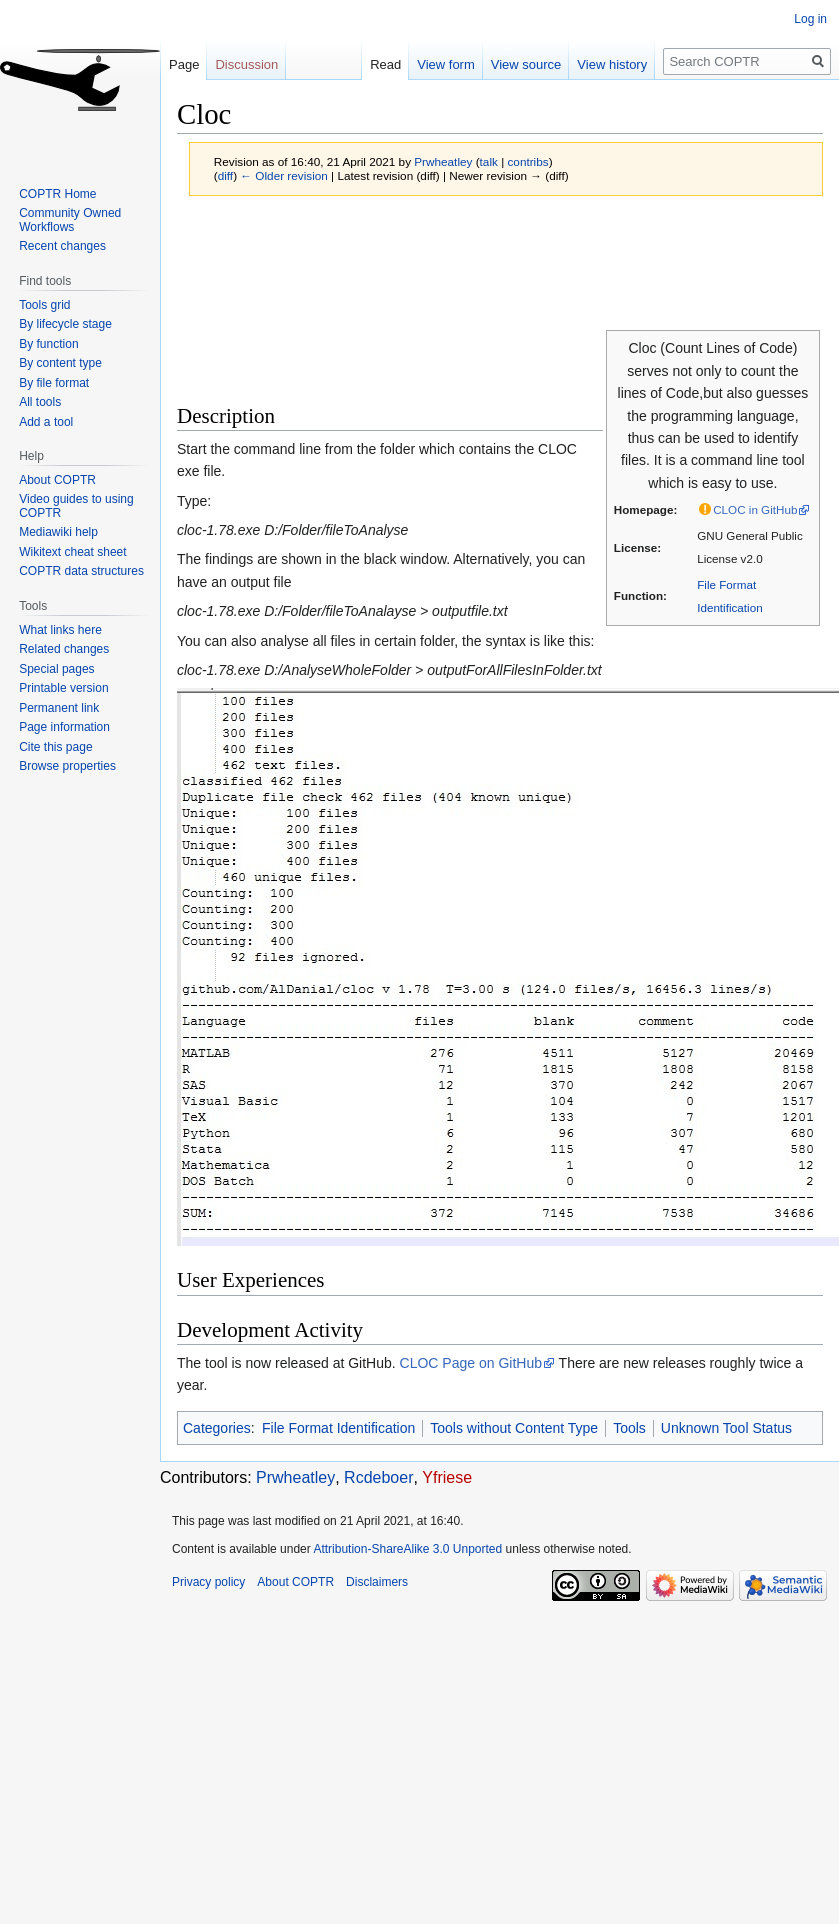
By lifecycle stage (65, 324)
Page (184, 64)
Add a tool (46, 422)
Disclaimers (377, 1582)
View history (600, 64)
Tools (629, 1428)
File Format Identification (338, 1428)
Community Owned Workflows (70, 220)
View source (513, 64)
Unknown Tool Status (726, 1428)
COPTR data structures (81, 571)
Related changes (64, 649)
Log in (810, 19)
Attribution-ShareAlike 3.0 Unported (407, 1549)
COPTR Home (57, 194)
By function (48, 344)
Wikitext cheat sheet (72, 552)
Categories (217, 1428)
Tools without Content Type (514, 1428)
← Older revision (284, 175)
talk (489, 161)
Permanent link (59, 708)
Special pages (56, 669)
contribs (527, 161)
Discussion (246, 64)
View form (434, 64)
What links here (60, 630)
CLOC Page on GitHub (471, 1363)
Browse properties (67, 766)
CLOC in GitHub (755, 509)
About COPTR (57, 480)
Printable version (63, 688)
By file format (54, 383)
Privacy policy (208, 1582)
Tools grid (44, 305)
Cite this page (55, 747)
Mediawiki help (58, 532)
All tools (40, 402)
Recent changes (62, 246)
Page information (64, 727)
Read (372, 64)
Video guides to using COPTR (76, 506)
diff (225, 175)
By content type (60, 363)
